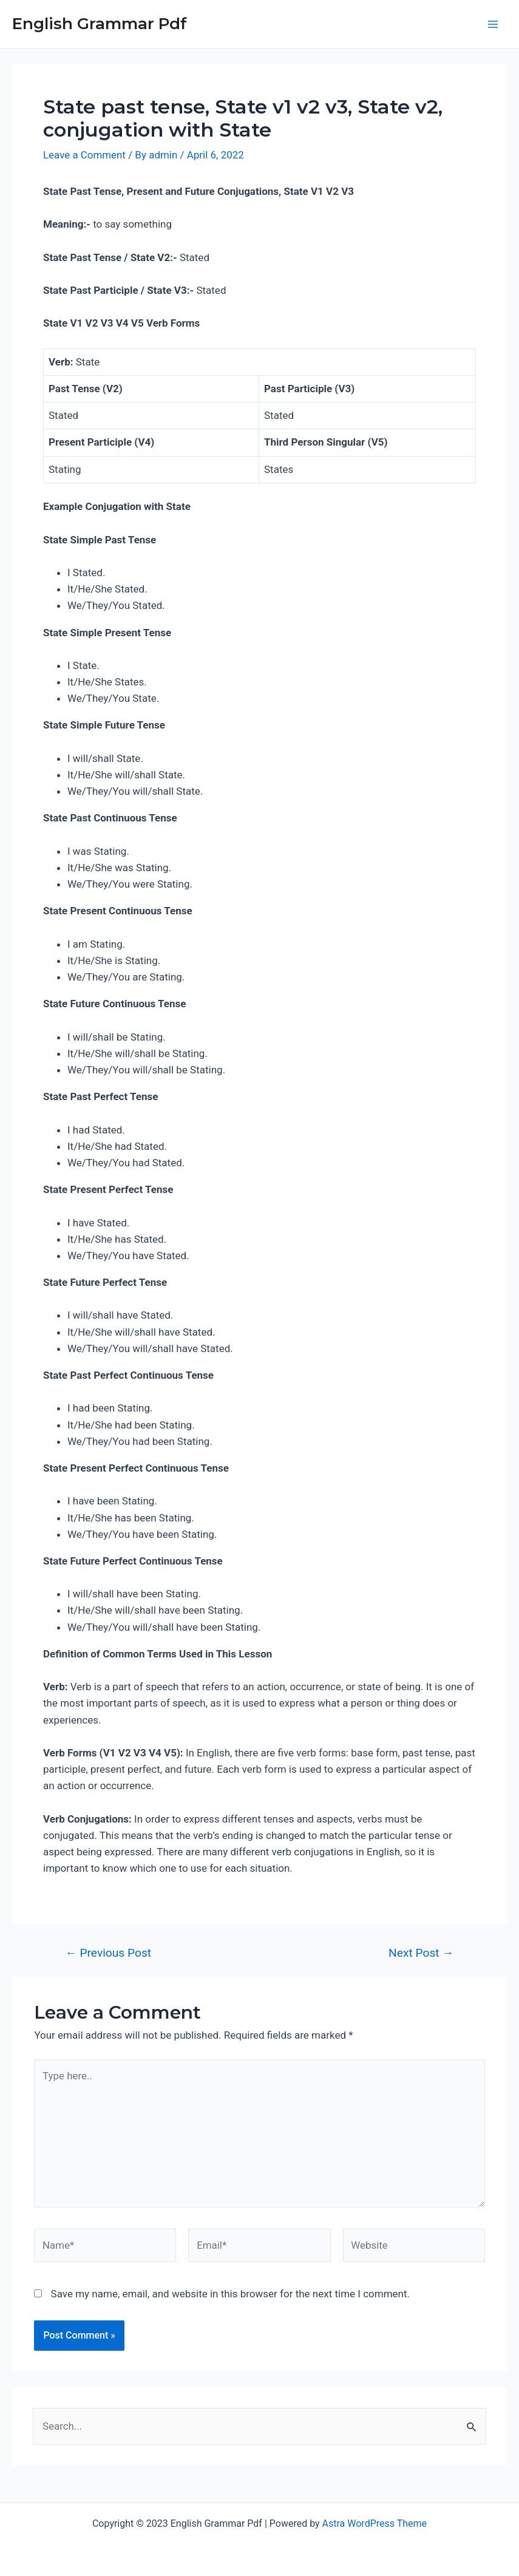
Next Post (420, 1953)
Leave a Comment (84, 155)
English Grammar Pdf (99, 23)
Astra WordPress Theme (374, 2523)
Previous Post (108, 1953)
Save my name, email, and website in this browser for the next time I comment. (230, 2295)
